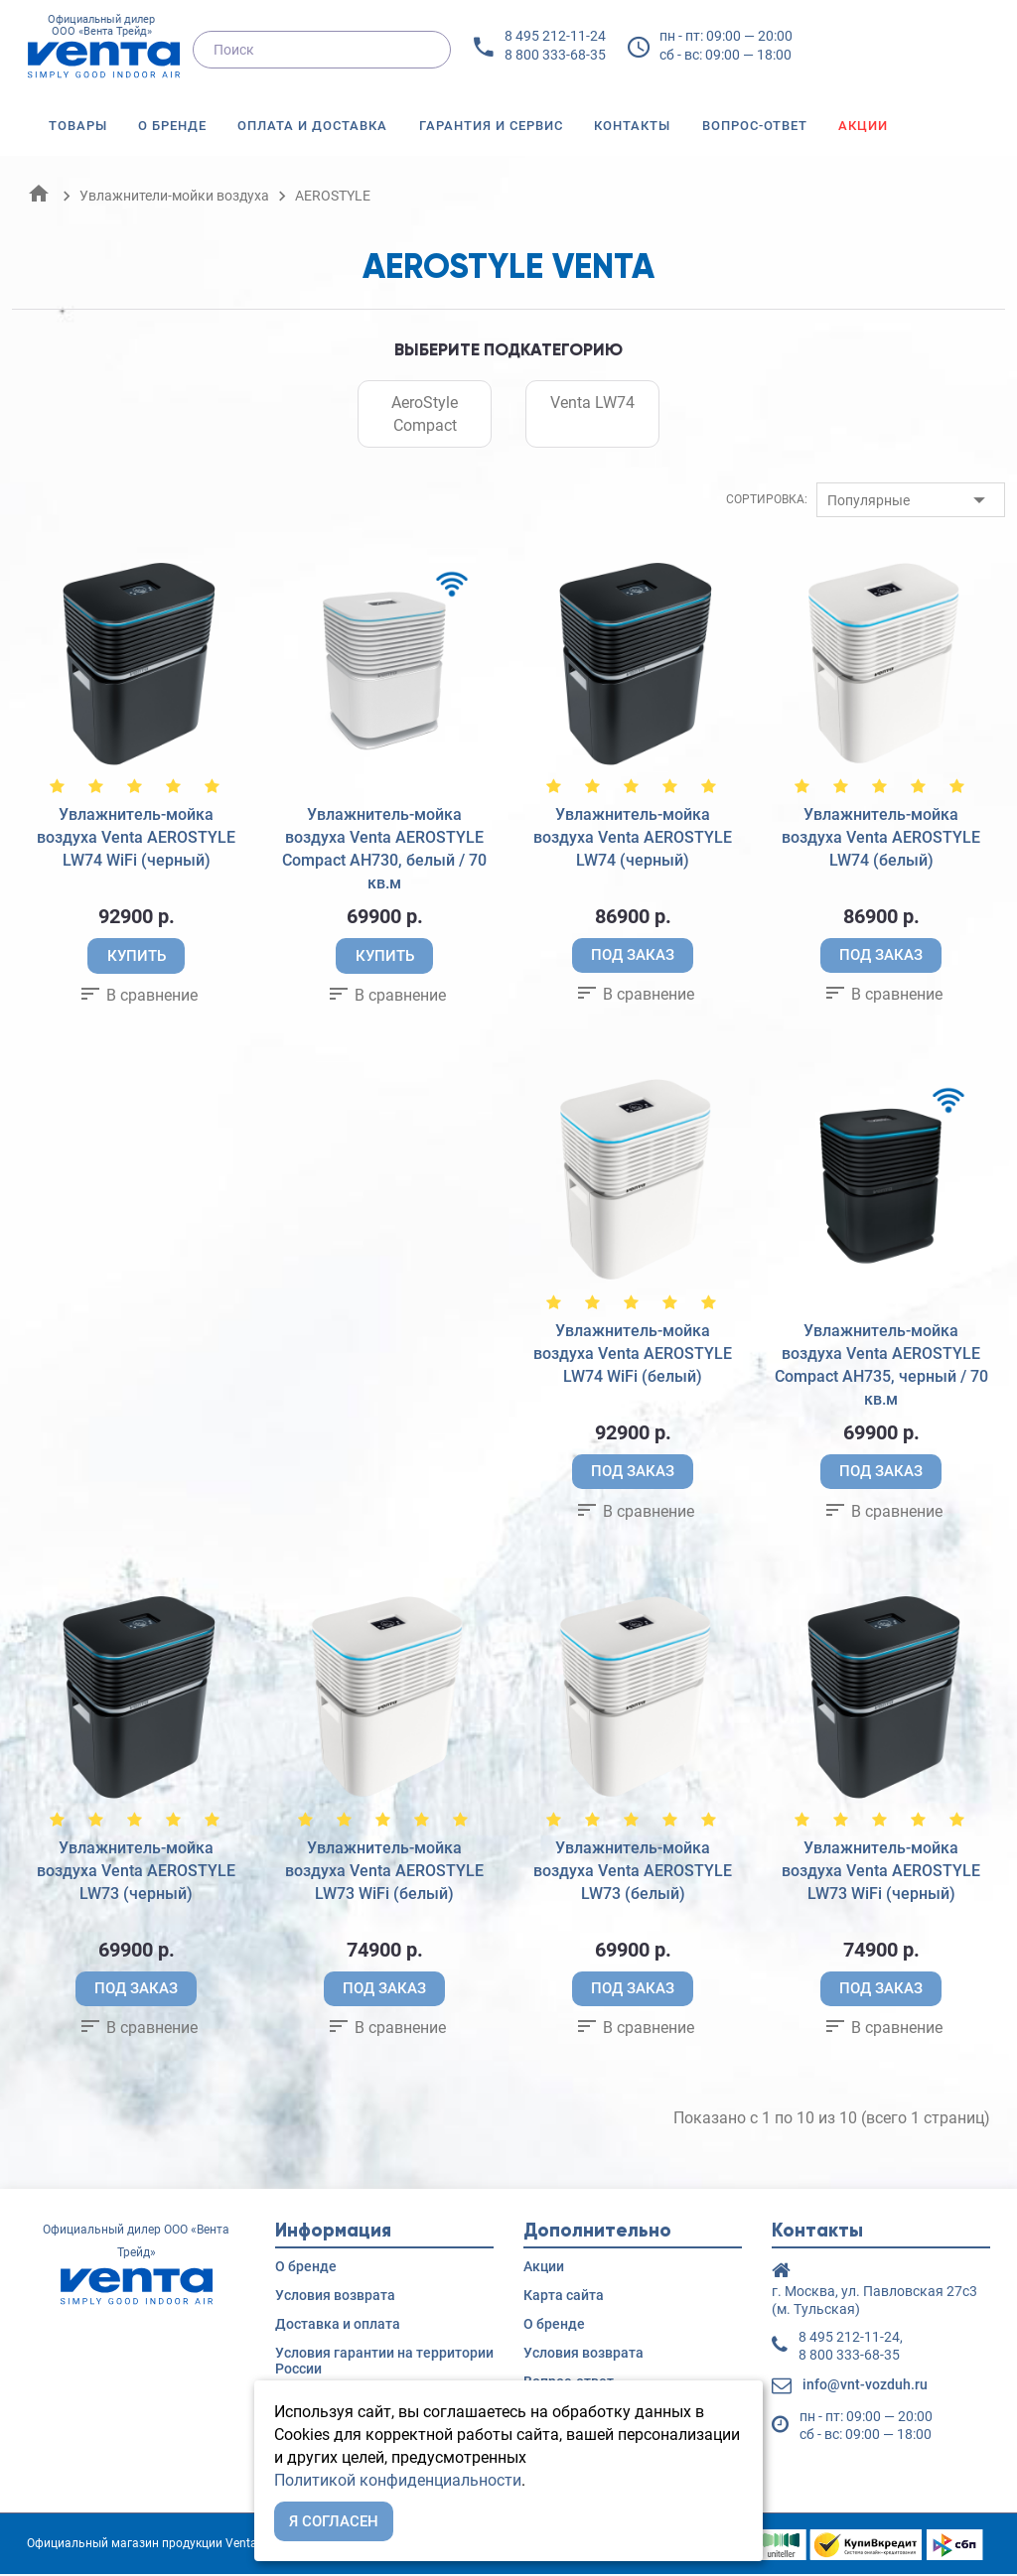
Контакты (632, 125)
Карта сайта (563, 2297)
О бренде (172, 125)
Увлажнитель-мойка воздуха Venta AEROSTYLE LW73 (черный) (136, 1871)
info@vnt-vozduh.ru (865, 2386)
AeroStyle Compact (424, 414)
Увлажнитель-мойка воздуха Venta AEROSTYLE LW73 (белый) (632, 1871)
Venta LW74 (592, 402)
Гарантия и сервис (491, 125)
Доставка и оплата (337, 2326)
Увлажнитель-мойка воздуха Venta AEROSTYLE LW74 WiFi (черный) (136, 837)
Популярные (868, 500)
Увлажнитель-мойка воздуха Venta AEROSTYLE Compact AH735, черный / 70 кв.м (881, 1366)
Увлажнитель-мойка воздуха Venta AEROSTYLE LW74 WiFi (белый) (632, 1354)
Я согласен (333, 2521)
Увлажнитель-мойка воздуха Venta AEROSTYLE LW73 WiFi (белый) (384, 1871)
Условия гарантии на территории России (384, 2362)
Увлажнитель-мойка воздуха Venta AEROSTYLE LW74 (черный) (632, 837)
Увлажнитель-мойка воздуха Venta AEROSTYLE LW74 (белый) (881, 837)
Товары (78, 125)
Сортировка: (766, 499)
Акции (863, 125)
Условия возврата (335, 2297)
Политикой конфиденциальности (397, 2480)
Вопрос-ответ (754, 125)
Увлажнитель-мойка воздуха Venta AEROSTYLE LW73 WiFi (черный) (881, 1871)
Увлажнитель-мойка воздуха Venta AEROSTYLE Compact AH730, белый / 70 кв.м (384, 848)
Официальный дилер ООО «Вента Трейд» (101, 47)
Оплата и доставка (312, 125)
